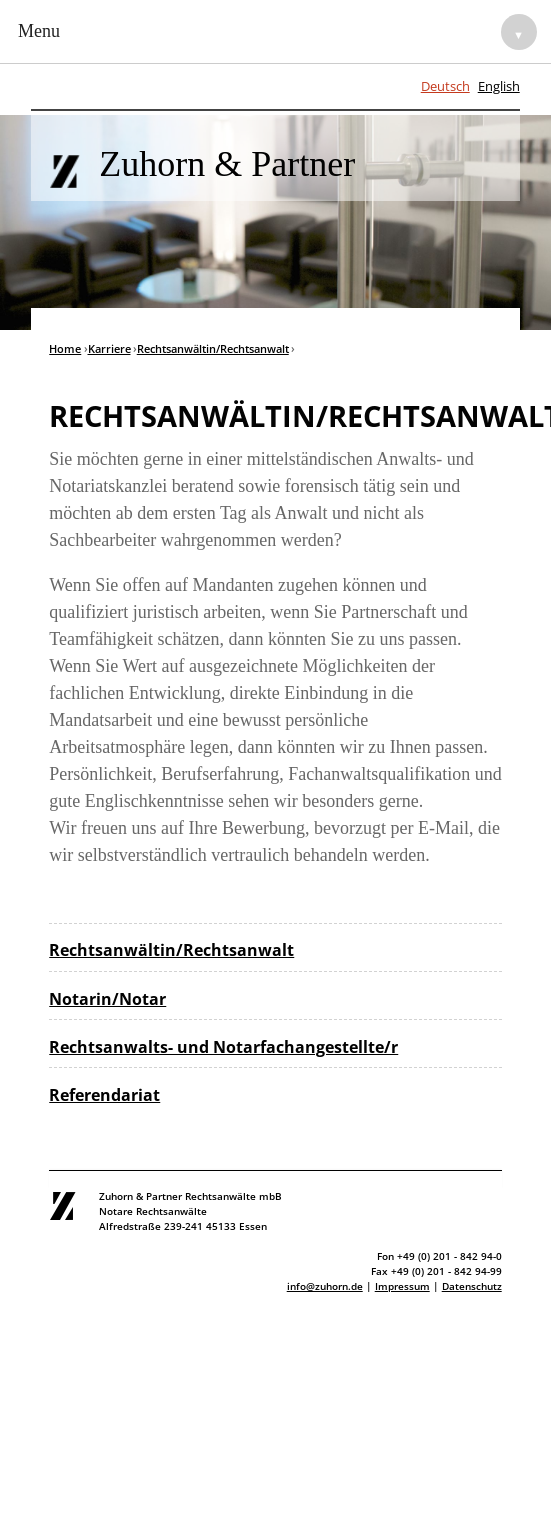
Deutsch (445, 86)
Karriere (109, 348)
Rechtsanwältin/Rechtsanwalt (213, 348)
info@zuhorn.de (325, 1286)
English (499, 86)
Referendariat (104, 1095)
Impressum (402, 1286)
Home (65, 348)
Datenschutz (472, 1286)
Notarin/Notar (107, 999)
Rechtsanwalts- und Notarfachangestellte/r (223, 1047)
